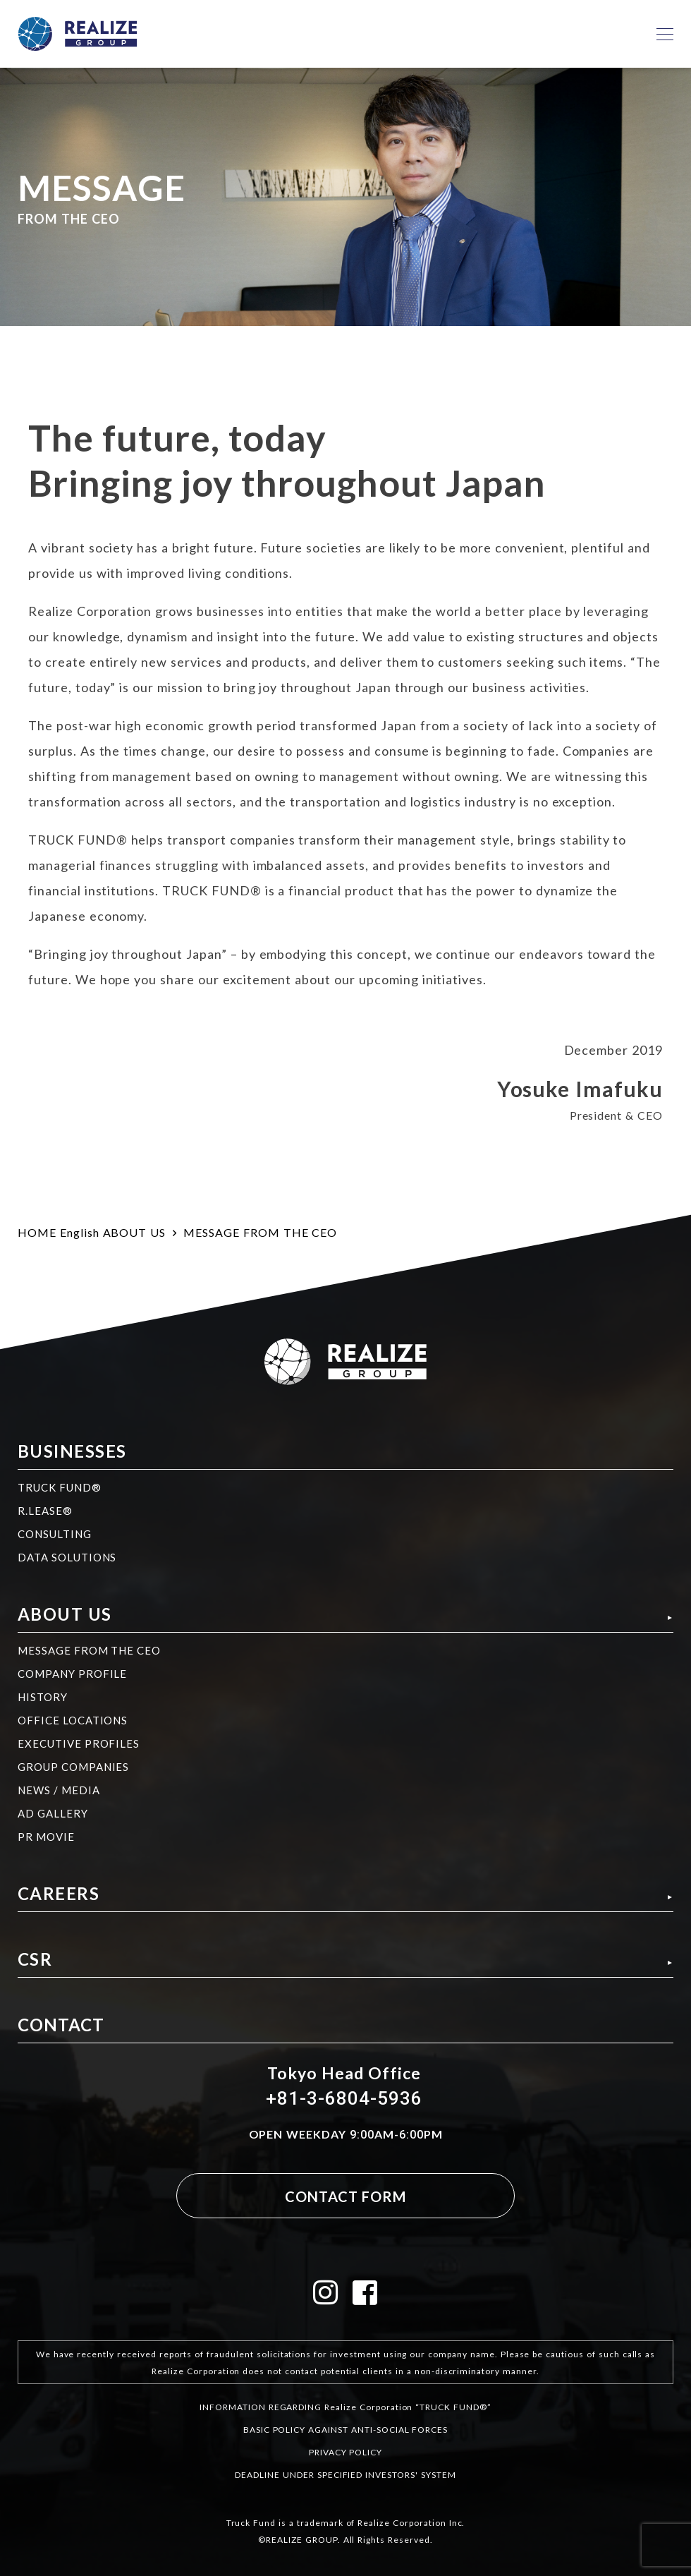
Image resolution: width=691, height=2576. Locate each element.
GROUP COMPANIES (73, 1766)
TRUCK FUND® (60, 1487)
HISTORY (43, 1697)
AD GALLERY (53, 1813)
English (79, 1232)
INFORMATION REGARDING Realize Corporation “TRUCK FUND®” (345, 2406)
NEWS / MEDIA (59, 1790)
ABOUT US (134, 1232)
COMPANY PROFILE (72, 1673)
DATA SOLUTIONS (67, 1557)
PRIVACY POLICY (345, 2451)
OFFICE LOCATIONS (73, 1720)
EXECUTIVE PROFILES (79, 1743)
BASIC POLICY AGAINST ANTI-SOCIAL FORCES (345, 2429)
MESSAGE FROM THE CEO (89, 1650)
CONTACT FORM (345, 2196)
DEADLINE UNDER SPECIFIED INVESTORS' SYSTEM (345, 2474)
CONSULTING (55, 1534)
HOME (37, 1232)
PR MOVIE (46, 1836)
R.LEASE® (45, 1510)
